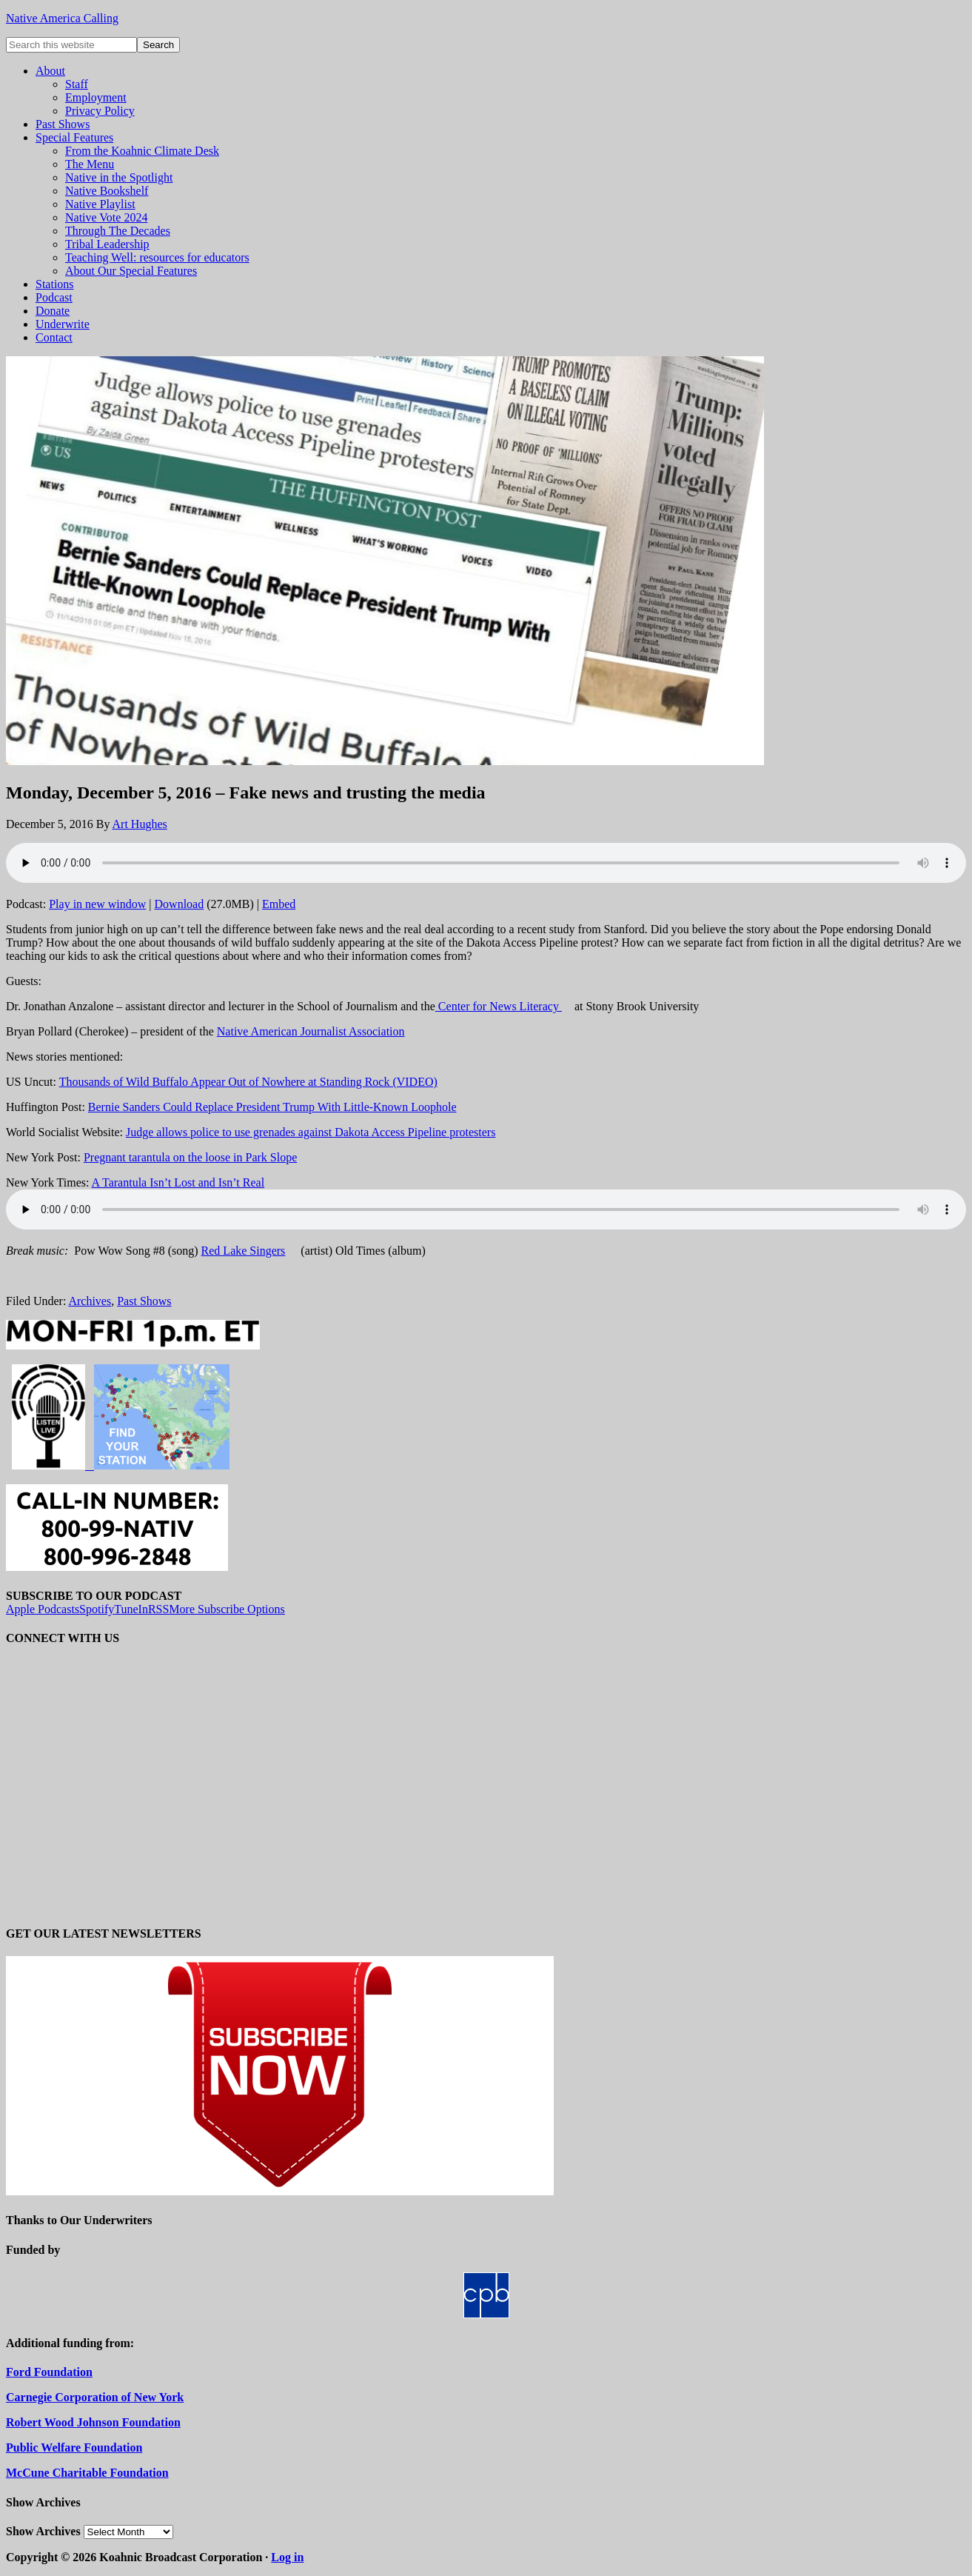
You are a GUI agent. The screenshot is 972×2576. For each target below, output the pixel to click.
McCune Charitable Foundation (87, 2472)
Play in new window (97, 904)
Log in (287, 2557)
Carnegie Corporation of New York (95, 2397)
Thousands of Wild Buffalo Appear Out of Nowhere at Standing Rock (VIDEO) (248, 1081)
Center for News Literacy (498, 1006)
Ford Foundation (49, 2372)
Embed (278, 904)
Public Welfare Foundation (74, 2447)
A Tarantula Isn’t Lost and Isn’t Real (178, 1182)
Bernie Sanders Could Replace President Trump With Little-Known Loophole (272, 1107)
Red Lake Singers (243, 1250)
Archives (89, 1301)
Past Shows (144, 1301)
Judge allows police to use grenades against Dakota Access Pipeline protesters (310, 1132)
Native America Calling (62, 18)
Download (179, 904)
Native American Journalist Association (311, 1031)
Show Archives (43, 2531)
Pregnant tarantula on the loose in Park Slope (190, 1157)
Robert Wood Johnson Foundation (93, 2422)
